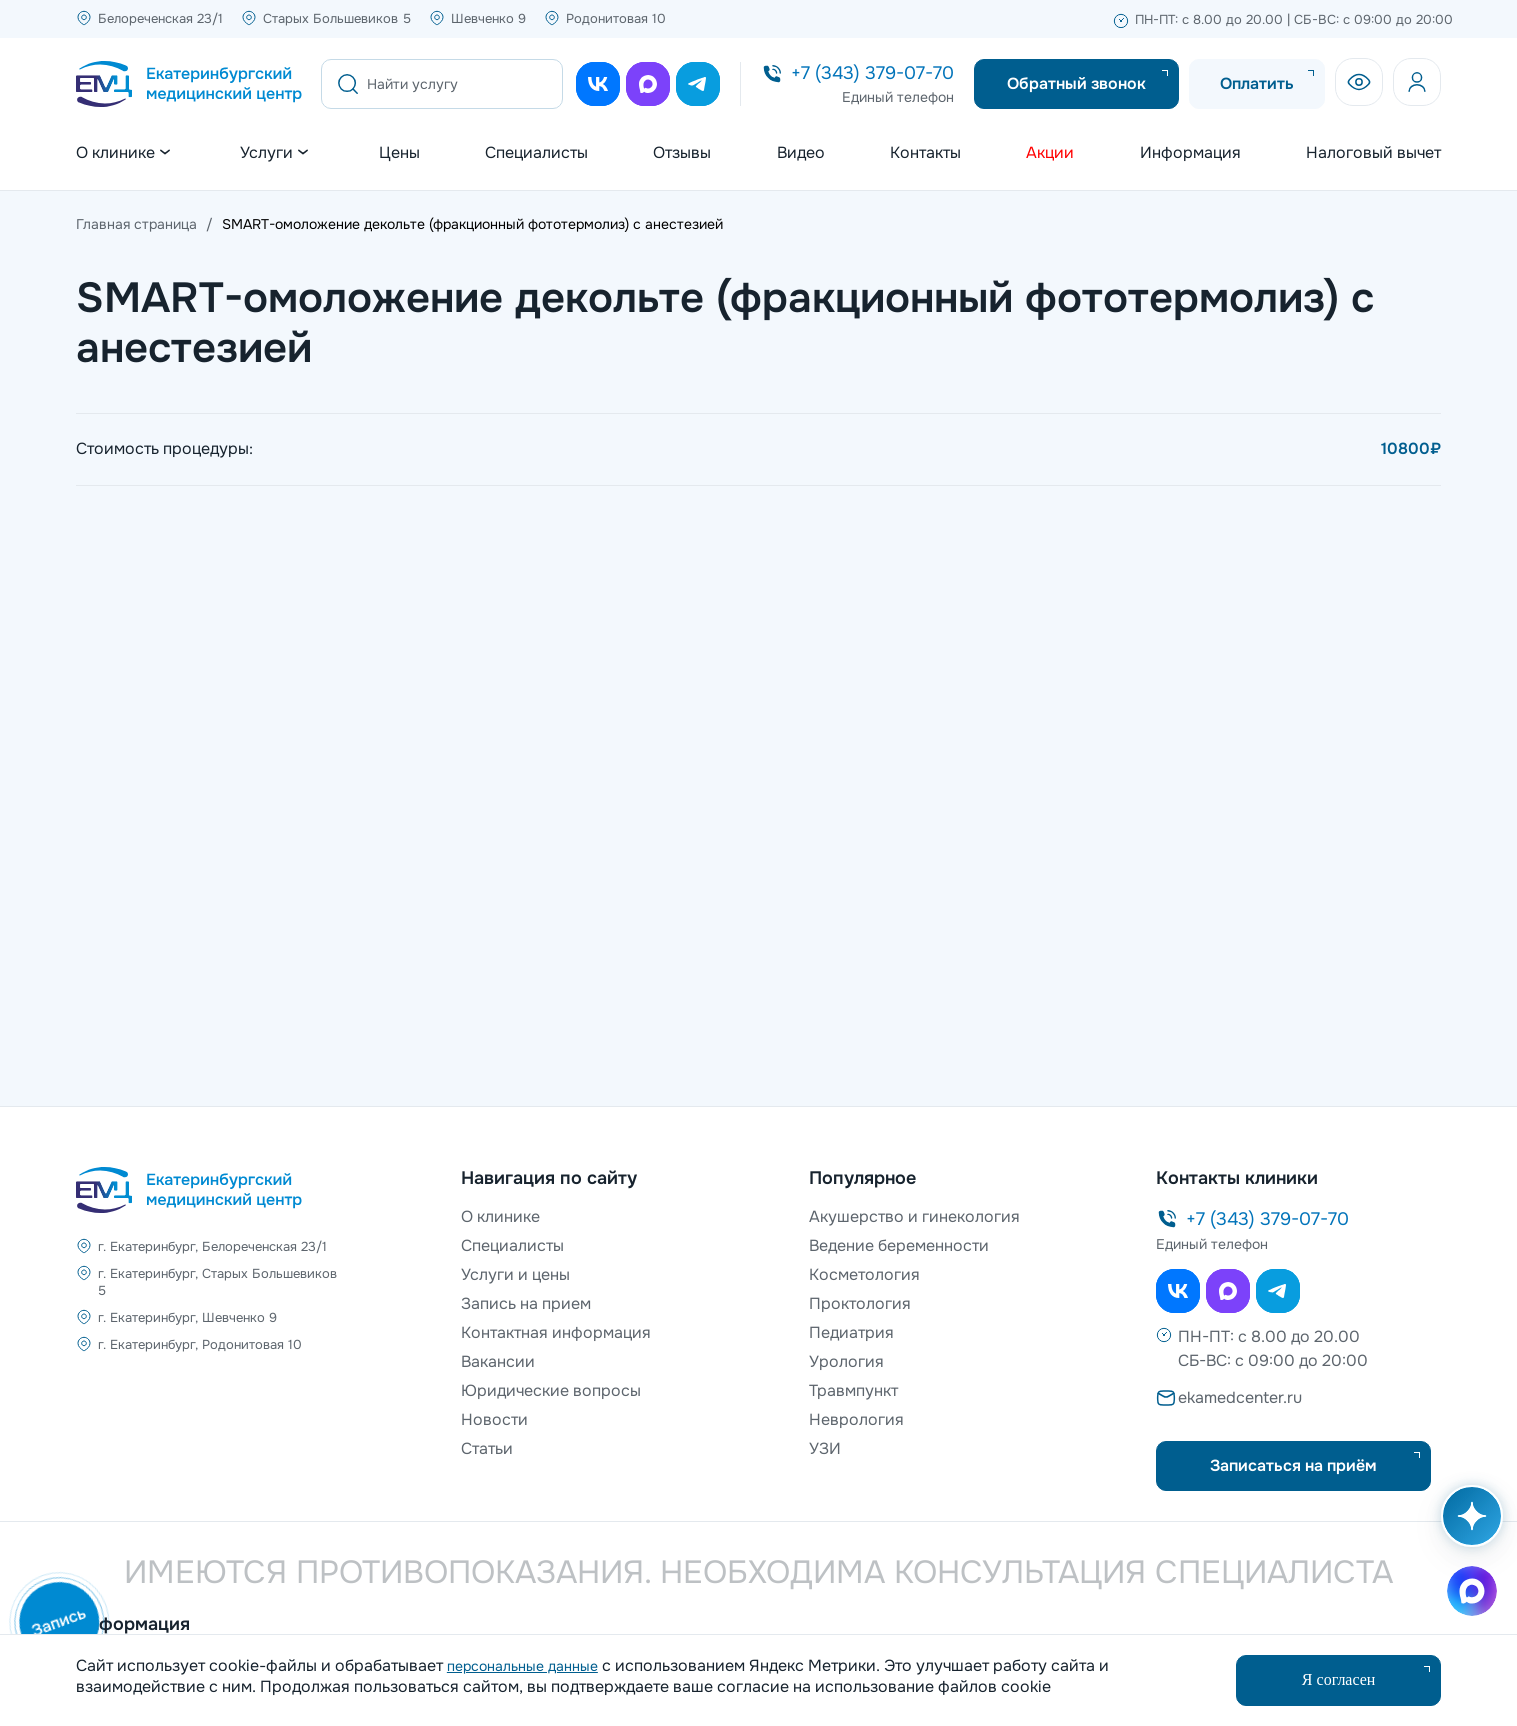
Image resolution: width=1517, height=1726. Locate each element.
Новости (494, 1419)
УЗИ (825, 1448)
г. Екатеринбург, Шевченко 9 (187, 1317)
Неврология (856, 1419)
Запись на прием (526, 1303)
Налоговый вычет (1373, 153)
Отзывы (682, 153)
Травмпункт (853, 1390)
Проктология (860, 1303)
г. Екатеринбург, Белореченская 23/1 (212, 1246)
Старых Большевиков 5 (337, 18)
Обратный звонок (1076, 83)
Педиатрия (851, 1332)
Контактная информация (556, 1332)
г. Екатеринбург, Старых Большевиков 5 (217, 1282)
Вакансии (498, 1361)
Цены (399, 153)
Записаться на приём (1293, 1465)
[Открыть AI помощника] (1468, 1526)
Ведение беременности (899, 1245)
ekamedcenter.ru (1240, 1397)
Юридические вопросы (551, 1390)
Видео (801, 153)
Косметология (864, 1274)
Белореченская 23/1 (160, 18)
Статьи (487, 1448)
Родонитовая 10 (616, 18)
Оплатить (1257, 83)
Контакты (925, 153)
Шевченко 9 (488, 18)
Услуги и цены (515, 1274)
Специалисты (536, 153)
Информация (1190, 153)
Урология (846, 1361)
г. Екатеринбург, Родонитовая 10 (200, 1344)
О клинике (500, 1216)
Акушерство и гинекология (914, 1216)
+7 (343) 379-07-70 (872, 73)
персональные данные (522, 1666)
